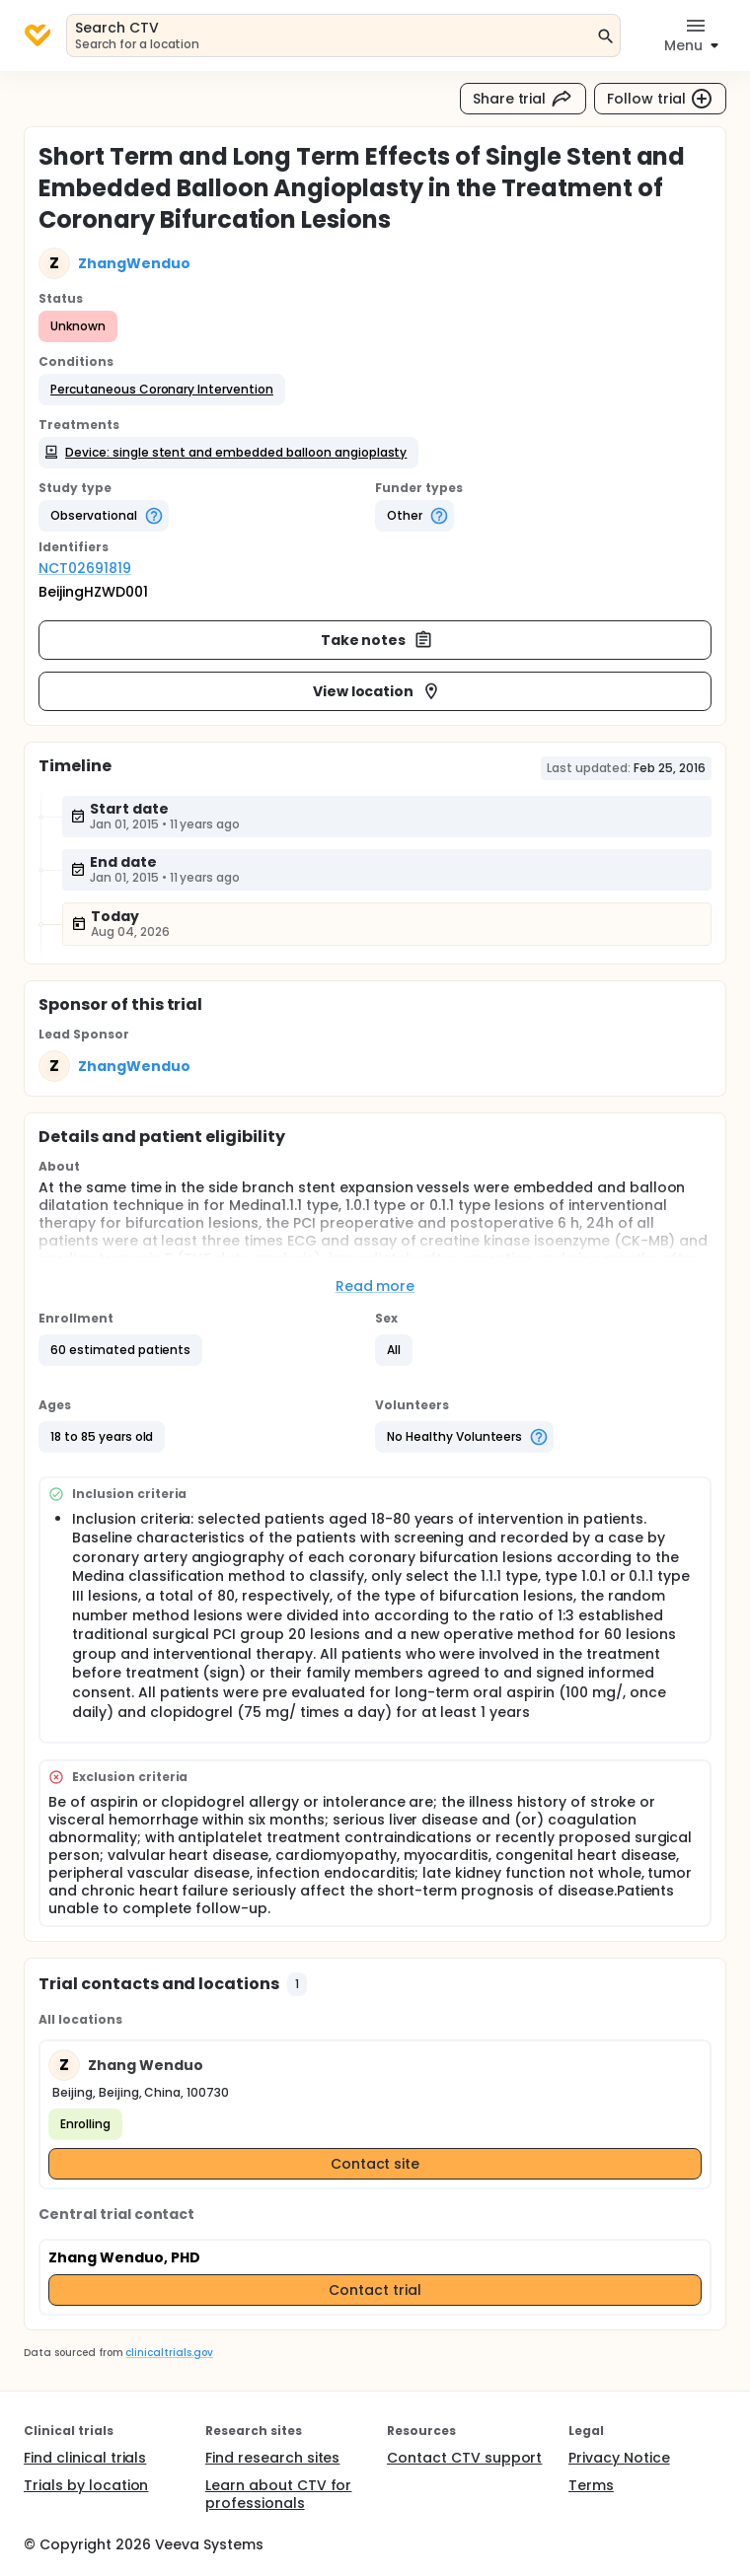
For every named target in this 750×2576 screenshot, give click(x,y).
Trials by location (86, 2485)
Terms (591, 2485)
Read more (375, 1286)
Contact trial (375, 2290)
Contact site (375, 2164)
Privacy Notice (619, 2458)
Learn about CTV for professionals (278, 2494)
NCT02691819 (84, 568)
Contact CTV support (464, 2458)
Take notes (377, 640)
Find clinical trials (85, 2458)
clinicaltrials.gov (168, 2352)
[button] (161, 389)
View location (377, 691)
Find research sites (272, 2458)
